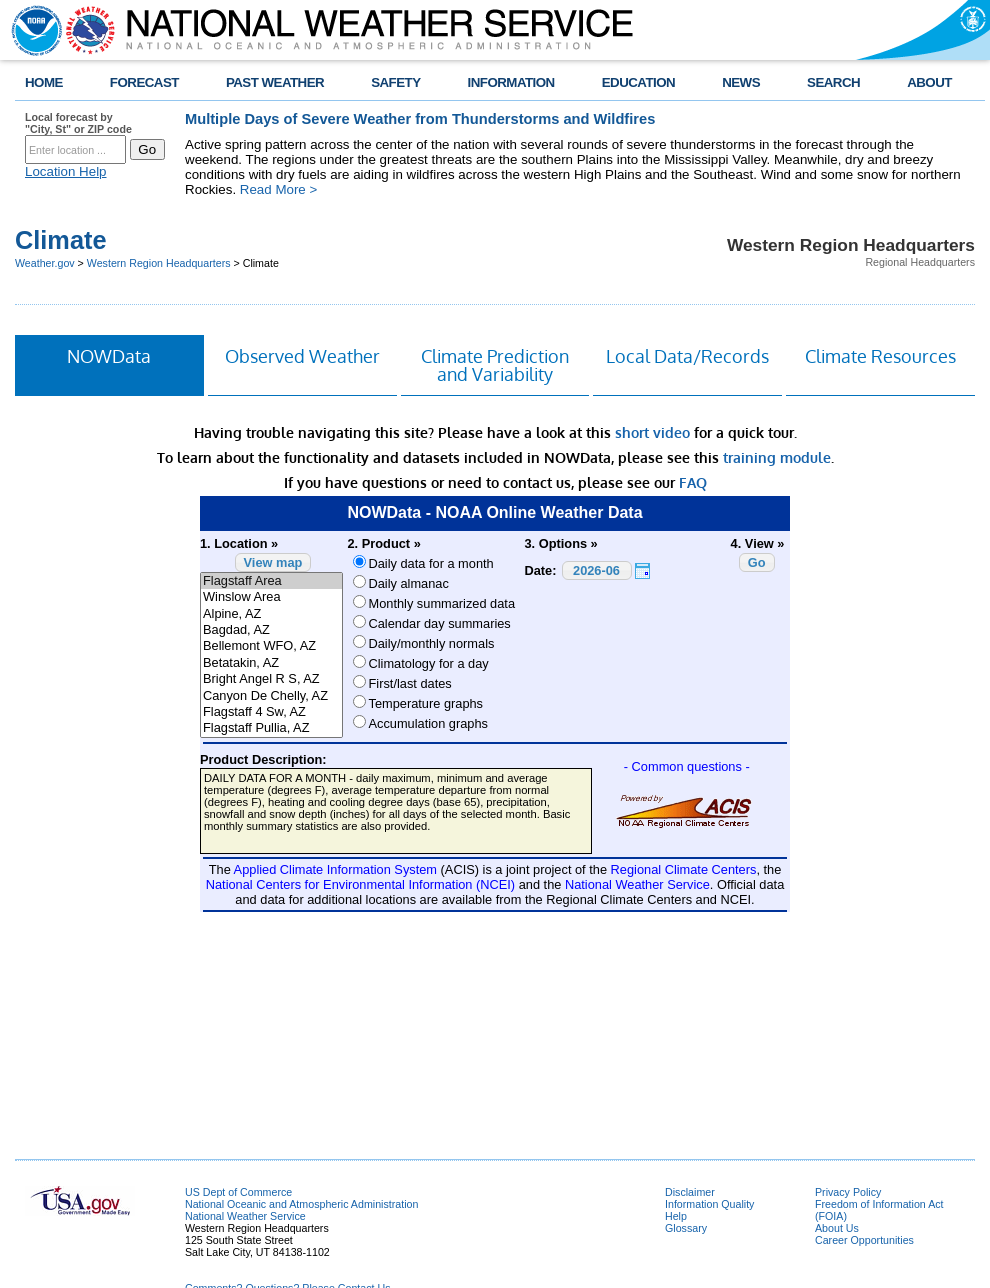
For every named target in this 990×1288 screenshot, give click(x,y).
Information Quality (709, 1204)
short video (652, 432)
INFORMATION (511, 82)
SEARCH (833, 82)
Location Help (66, 171)
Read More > (278, 189)
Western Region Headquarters (159, 263)
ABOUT (929, 82)
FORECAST (144, 82)
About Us (837, 1228)
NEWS (741, 82)
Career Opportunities (864, 1240)
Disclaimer (690, 1192)
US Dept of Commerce (238, 1192)
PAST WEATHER (275, 82)
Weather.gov (45, 263)
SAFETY (395, 82)
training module (777, 457)
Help (676, 1216)
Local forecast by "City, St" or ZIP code (78, 123)
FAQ (693, 482)
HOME (44, 82)
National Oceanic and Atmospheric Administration (301, 1204)
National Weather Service (245, 1216)
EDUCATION (638, 82)
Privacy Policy (848, 1192)
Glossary (686, 1228)
